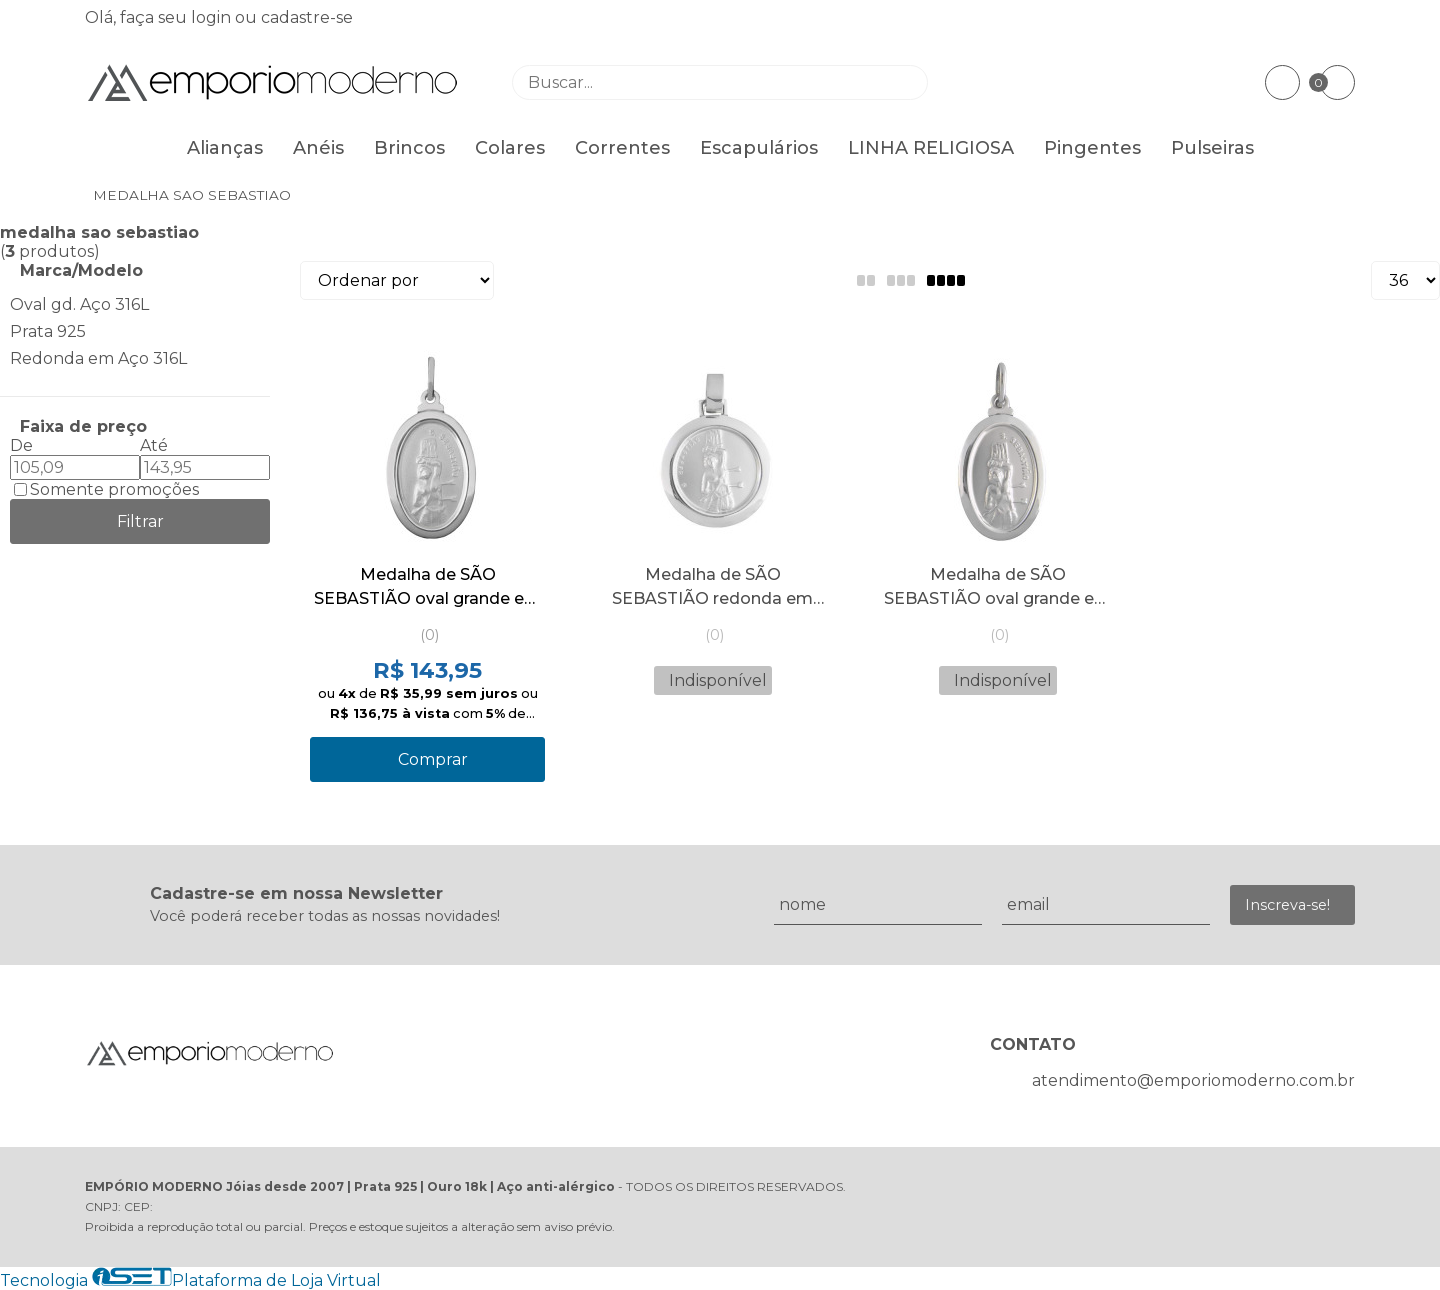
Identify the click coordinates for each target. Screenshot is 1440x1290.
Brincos (409, 148)
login (213, 17)
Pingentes (1092, 148)
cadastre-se (307, 17)
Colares (510, 148)
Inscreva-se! (1287, 905)
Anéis (318, 148)
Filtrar (140, 521)
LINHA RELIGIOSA (931, 148)
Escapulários (759, 148)
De (21, 445)
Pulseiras (1212, 148)
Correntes (622, 148)
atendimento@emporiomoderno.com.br (1193, 1080)
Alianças (225, 148)
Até (154, 445)
